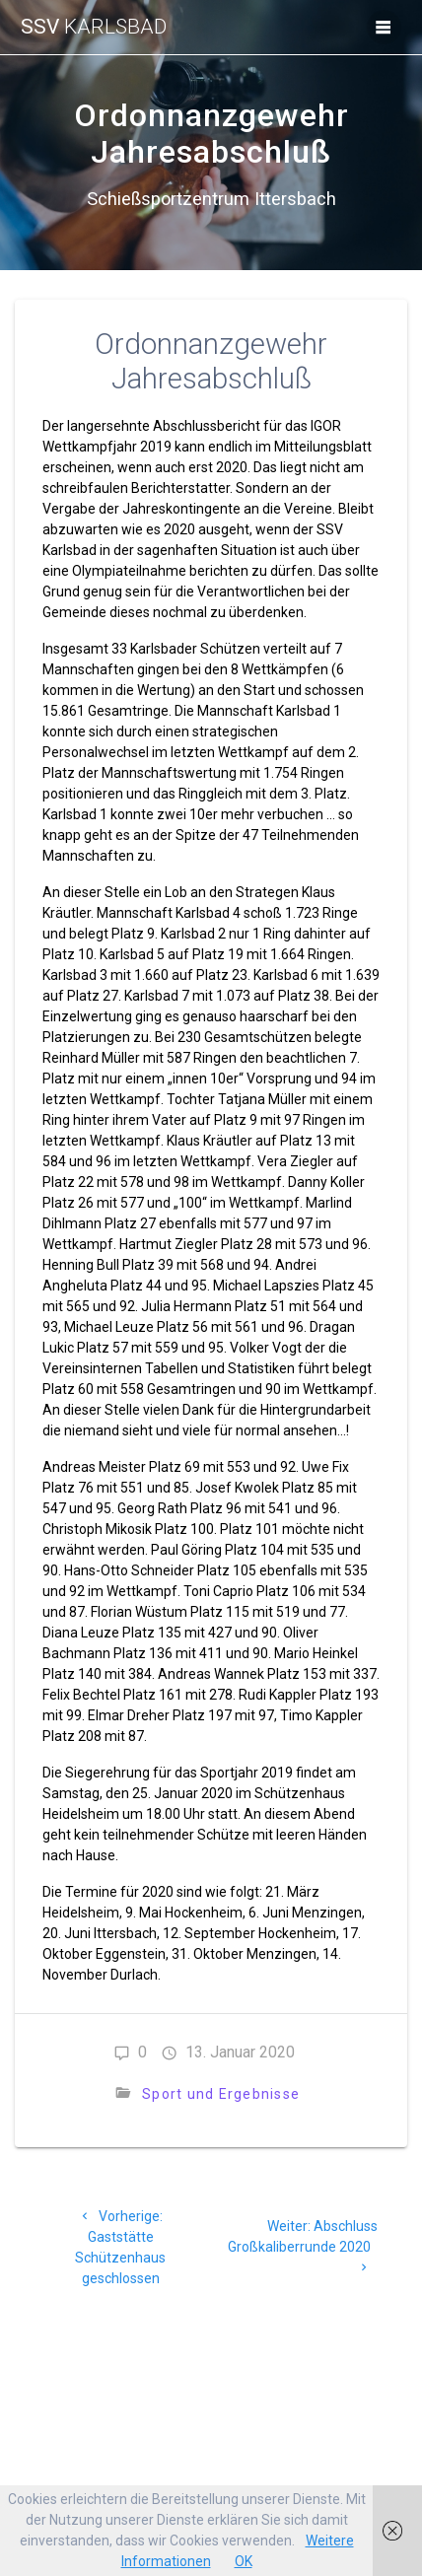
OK (243, 2561)
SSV (94, 27)
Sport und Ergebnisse (221, 2094)
